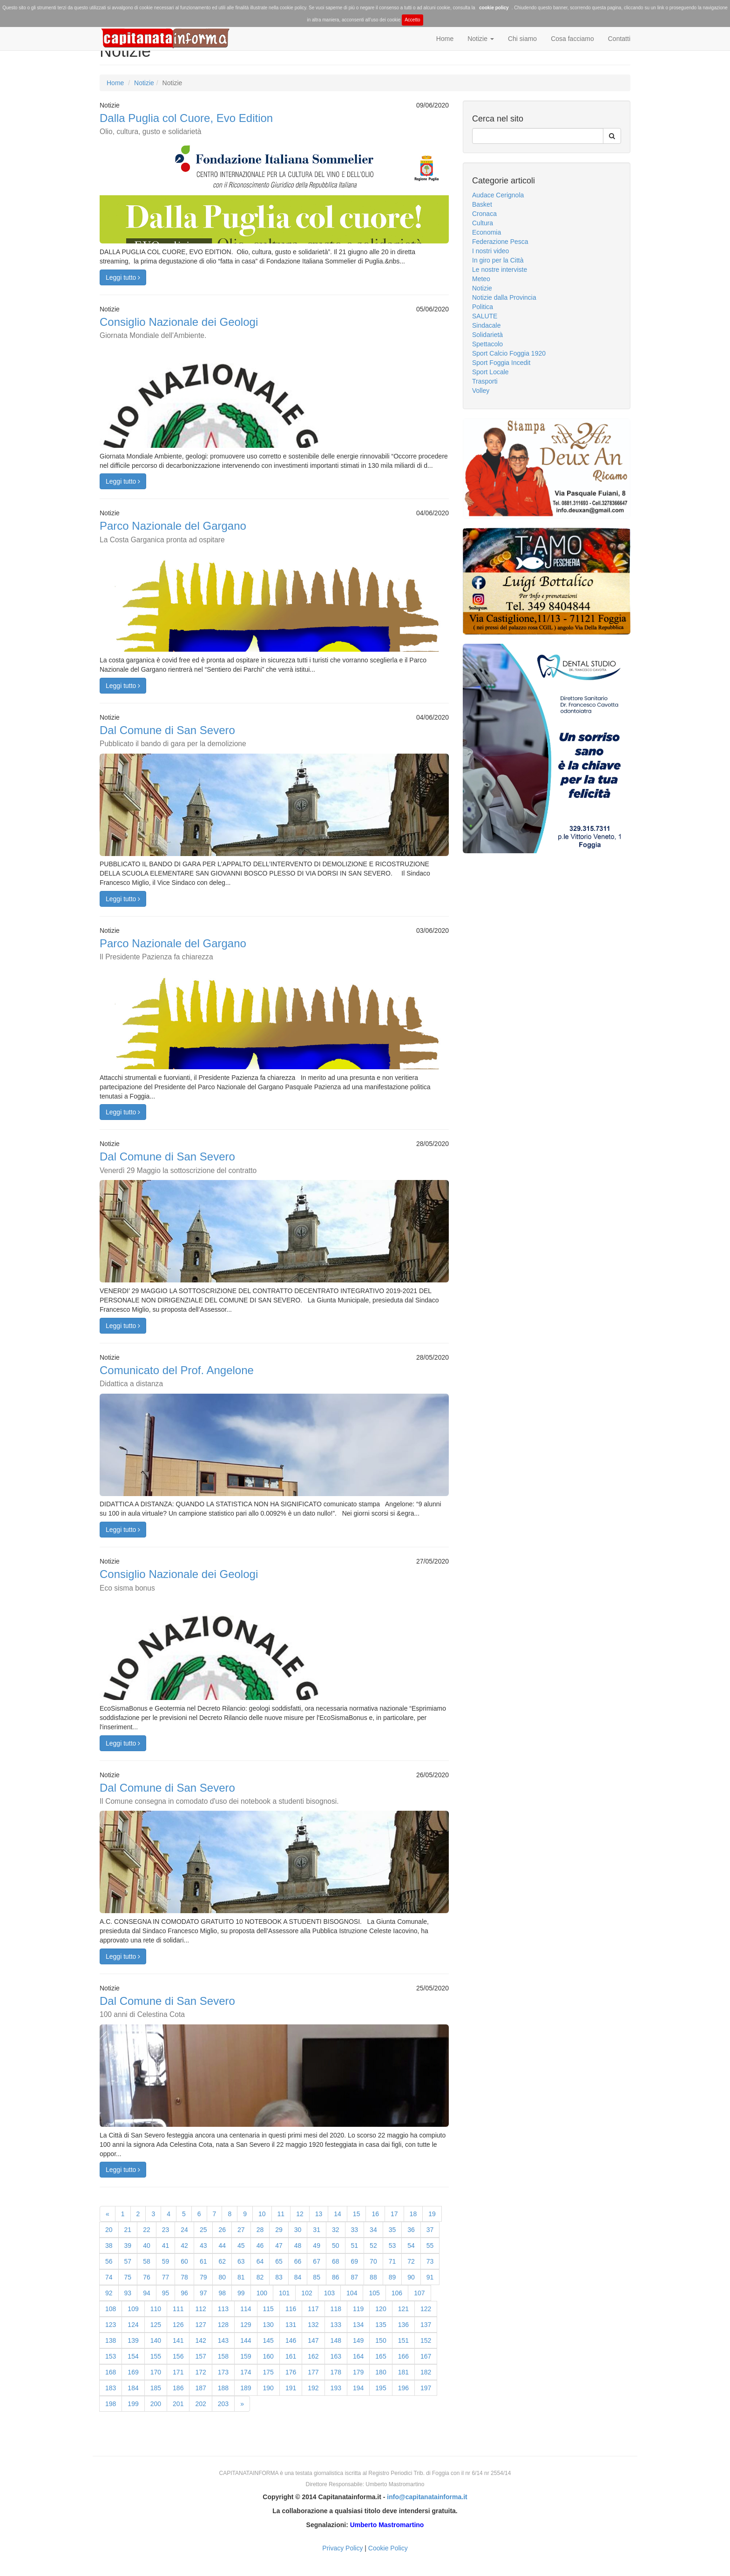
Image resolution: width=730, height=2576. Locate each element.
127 (200, 2324)
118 (336, 2309)
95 (165, 2293)
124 (133, 2324)
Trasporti (485, 381)
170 (155, 2372)
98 (222, 2293)
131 (290, 2324)
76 (146, 2277)
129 (245, 2324)
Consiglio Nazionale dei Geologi (179, 327)
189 (245, 2388)
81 (241, 2277)
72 (411, 2261)
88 (373, 2277)
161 (290, 2356)
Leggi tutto (123, 277)
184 (133, 2388)
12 (300, 2214)
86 (335, 2277)
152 (425, 2340)
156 (178, 2356)
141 (178, 2340)
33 (354, 2229)
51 (354, 2245)
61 (203, 2261)
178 (336, 2372)
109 (133, 2309)
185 (155, 2388)
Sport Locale (490, 372)
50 (335, 2245)
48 (298, 2245)
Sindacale (486, 325)
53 (392, 2245)
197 (425, 2388)
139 (133, 2340)
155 (155, 2356)
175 (268, 2372)
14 (337, 2214)
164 (358, 2356)
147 (313, 2340)
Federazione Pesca (500, 241)
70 (373, 2261)
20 (109, 2229)
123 (110, 2324)
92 (109, 2293)
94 (146, 2293)
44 (222, 2245)
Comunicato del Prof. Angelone (177, 1376)
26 (222, 2229)
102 (306, 2293)
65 (279, 2261)
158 (223, 2356)
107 (419, 2293)
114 (245, 2309)
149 (358, 2340)
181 (403, 2372)
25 (203, 2229)
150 (380, 2340)
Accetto (412, 19)
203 (223, 2403)
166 (403, 2356)
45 (241, 2245)
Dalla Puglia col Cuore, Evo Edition (186, 123)
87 (354, 2277)
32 (335, 2229)
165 (380, 2356)
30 (298, 2229)
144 (245, 2340)
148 (336, 2340)
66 (298, 2261)
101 (284, 2293)
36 (411, 2229)
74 (109, 2277)
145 (268, 2340)
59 (165, 2261)
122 (425, 2309)
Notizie (480, 38)
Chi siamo (522, 38)
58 (146, 2261)
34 (373, 2229)
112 (200, 2309)
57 (128, 2261)
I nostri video (490, 251)
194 (358, 2388)
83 (279, 2277)
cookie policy (493, 7)
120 (380, 2309)
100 (262, 2293)
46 (260, 2245)
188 (223, 2388)
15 (356, 2214)
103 (329, 2293)
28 (260, 2229)
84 (298, 2277)
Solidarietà (487, 334)
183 (110, 2388)
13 (319, 2214)
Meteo (481, 279)
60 (184, 2261)
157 (200, 2356)
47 (279, 2245)
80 (222, 2277)
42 (184, 2245)
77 (165, 2277)
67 (316, 2261)
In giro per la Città (498, 260)
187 (200, 2388)
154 (133, 2356)
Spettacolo (487, 344)
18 (413, 2214)
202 (200, 2403)
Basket (482, 204)
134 (358, 2324)
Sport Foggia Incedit (501, 362)
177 (313, 2372)
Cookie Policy (388, 2548)
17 (394, 2214)
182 (425, 2372)
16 (375, 2214)
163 (336, 2356)
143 (223, 2340)
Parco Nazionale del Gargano (173, 531)
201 (178, 2403)
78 (184, 2277)
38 (109, 2245)
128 (223, 2324)
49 (316, 2245)
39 (128, 2245)
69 (354, 2261)
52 (373, 2245)
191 (290, 2388)
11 (281, 2214)
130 (268, 2324)
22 (146, 2229)
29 (279, 2229)
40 (146, 2245)
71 (392, 2261)
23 (165, 2229)
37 (430, 2229)
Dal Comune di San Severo (173, 736)
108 (110, 2309)
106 (397, 2293)
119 (358, 2309)
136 (403, 2324)
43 (203, 2245)
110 (155, 2309)
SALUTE (484, 316)
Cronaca (484, 213)
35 (392, 2229)
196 (403, 2388)
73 (430, 2261)
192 (313, 2388)
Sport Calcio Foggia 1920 (509, 353)
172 (200, 2372)
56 (109, 2261)
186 (178, 2388)
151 (403, 2340)
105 (374, 2293)
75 (128, 2277)
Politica (482, 306)
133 (336, 2324)
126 (178, 2324)
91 (430, 2277)
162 (313, 2356)
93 (128, 2293)
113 (223, 2309)
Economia (486, 232)
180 (380, 2372)
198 (110, 2403)
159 (245, 2356)
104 (351, 2293)
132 (313, 2324)
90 (411, 2277)
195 (380, 2388)
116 (290, 2309)
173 (223, 2372)
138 (110, 2340)
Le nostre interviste (499, 269)
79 (203, 2277)
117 (313, 2309)
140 (155, 2340)
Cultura (482, 223)
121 (403, 2309)
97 (203, 2293)
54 (411, 2245)
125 (155, 2324)
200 (155, 2403)
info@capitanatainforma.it (427, 2497)
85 (316, 2277)
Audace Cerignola (498, 195)
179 (358, 2372)
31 (316, 2229)
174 (245, 2372)
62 (222, 2261)
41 (165, 2245)
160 (268, 2356)
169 (133, 2372)
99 (241, 2293)
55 (430, 2245)
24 (184, 2229)
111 (178, 2309)
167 (425, 2356)
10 (262, 2214)
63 (241, 2261)
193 (336, 2388)
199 (133, 2403)
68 (335, 2261)
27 (241, 2229)
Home (444, 38)
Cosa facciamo (572, 38)
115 (268, 2309)
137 (425, 2324)
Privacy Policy (342, 2548)
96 (184, 2293)
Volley (480, 390)
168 (110, 2372)
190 (268, 2388)
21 (128, 2229)
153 (110, 2356)
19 (432, 2214)
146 (290, 2340)
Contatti (619, 38)
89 (392, 2277)
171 (178, 2372)
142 (200, 2340)
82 (260, 2277)
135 (380, 2324)
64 (260, 2261)
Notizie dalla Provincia (504, 297)
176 (290, 2372)
